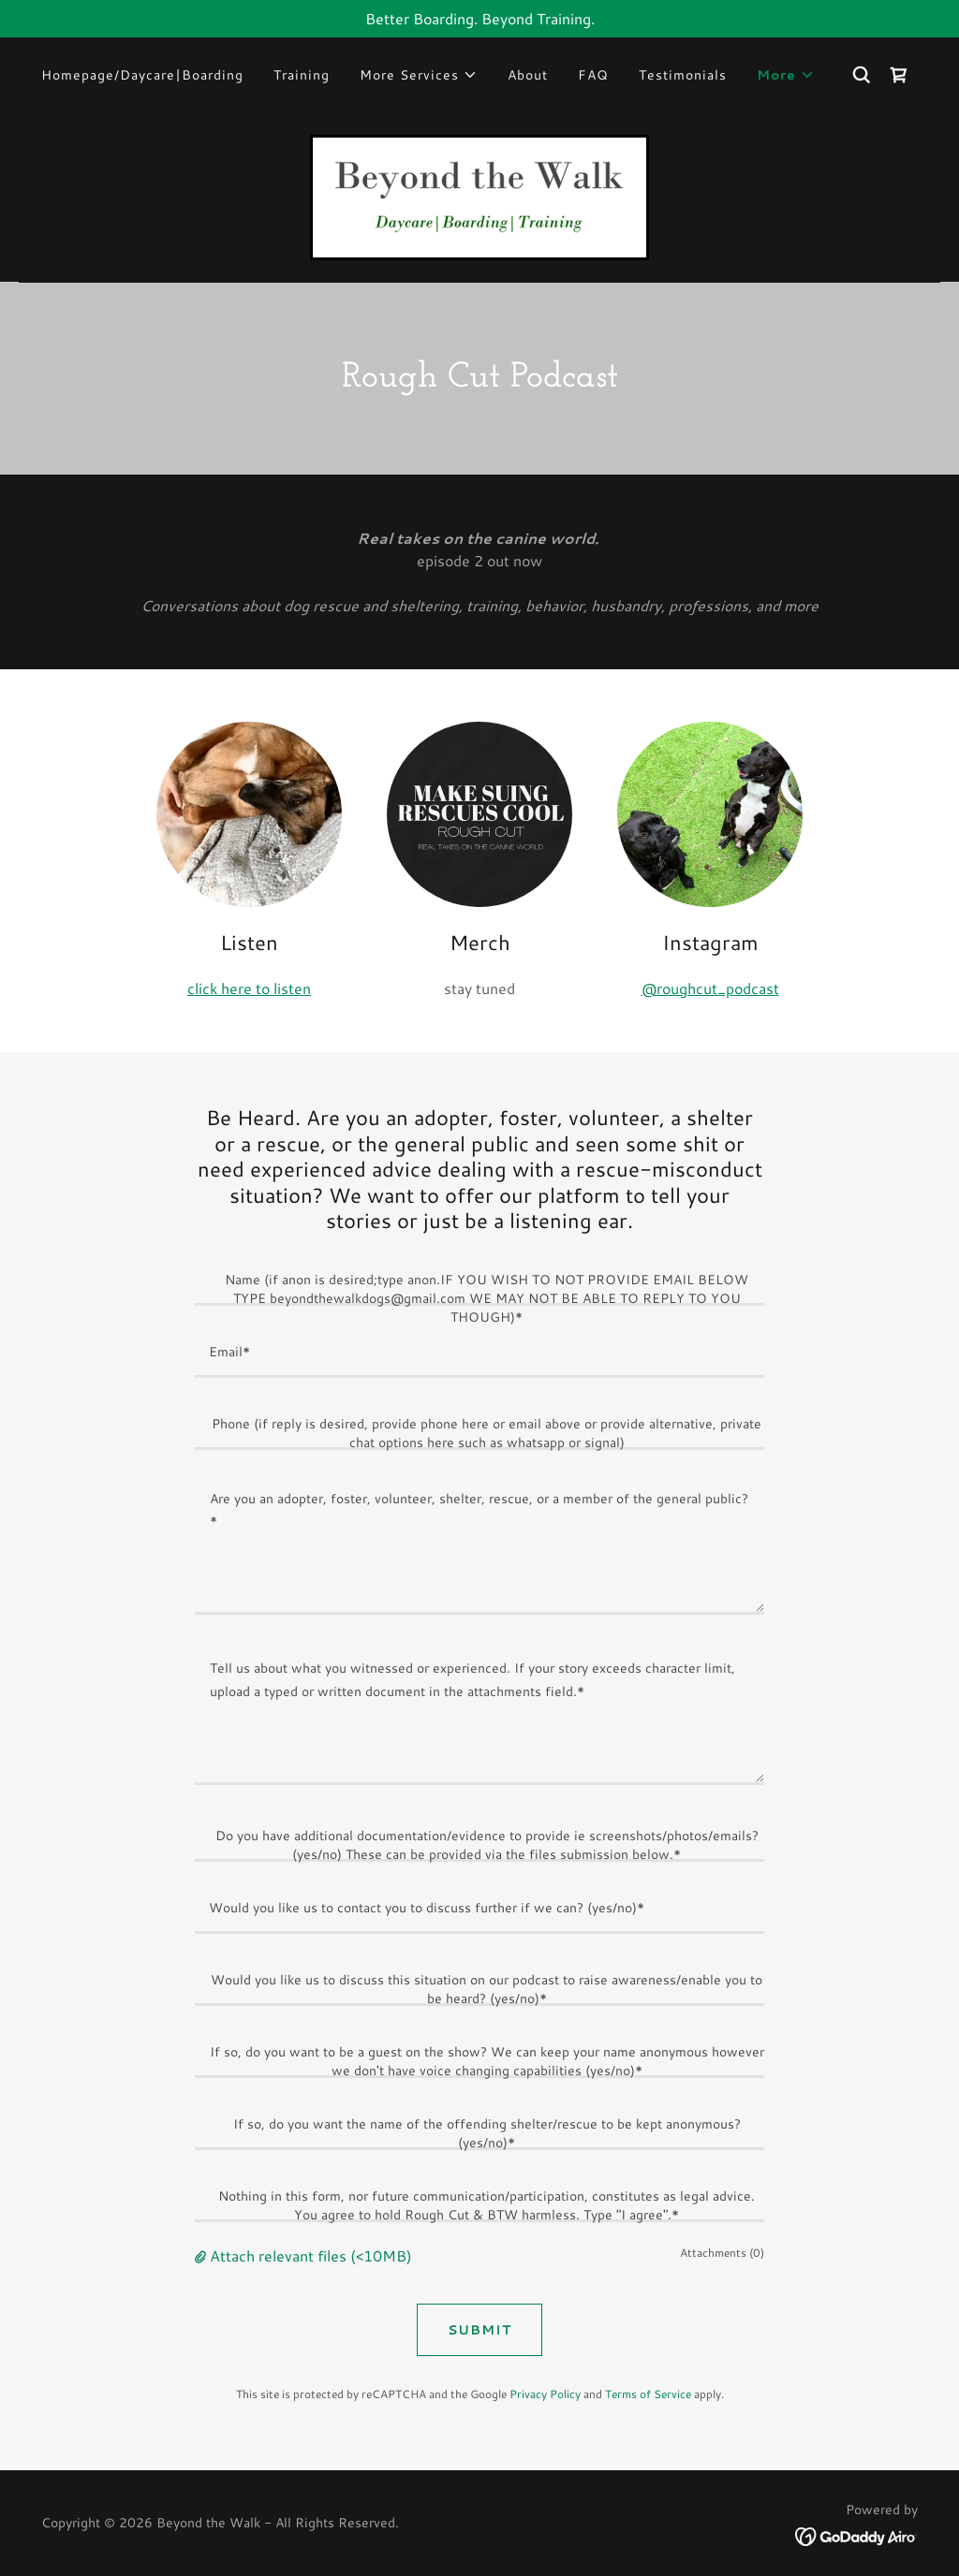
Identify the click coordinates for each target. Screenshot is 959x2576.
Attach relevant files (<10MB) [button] (311, 2255)
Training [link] (301, 75)
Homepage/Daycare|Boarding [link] (142, 75)
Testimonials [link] (683, 75)
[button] (419, 75)
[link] (899, 75)
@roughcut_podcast (710, 988)
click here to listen (249, 988)
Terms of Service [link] (648, 2394)
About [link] (528, 75)
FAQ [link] (593, 75)
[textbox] (479, 1281)
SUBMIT (479, 2329)
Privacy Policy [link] (545, 2394)
